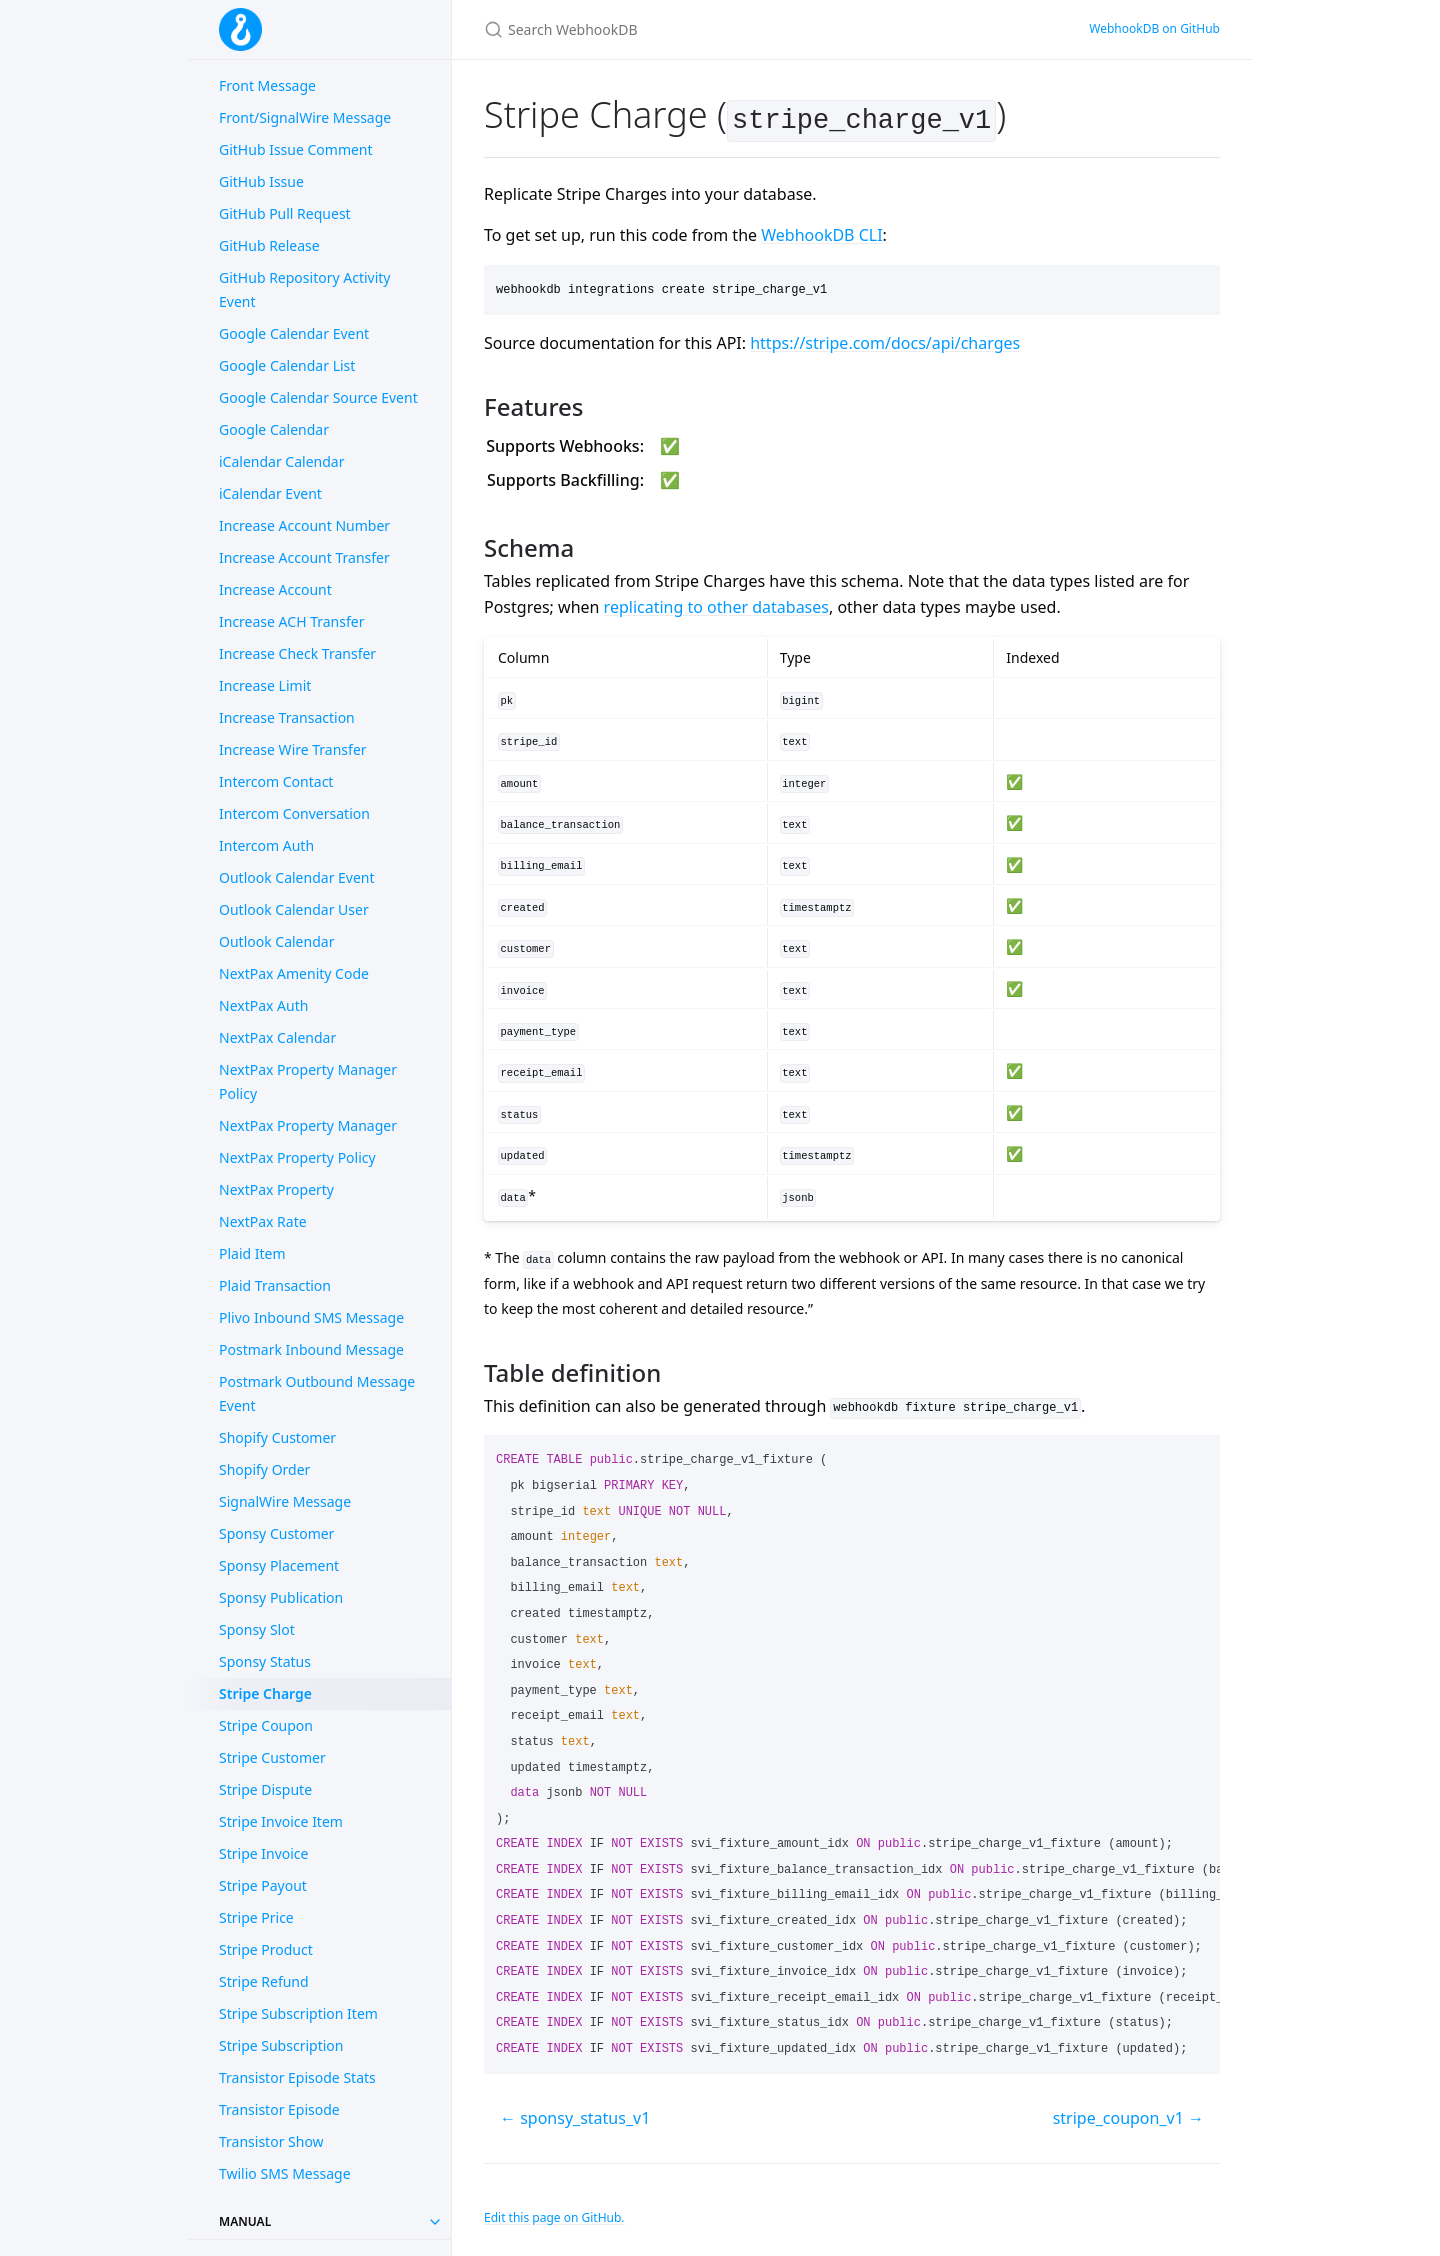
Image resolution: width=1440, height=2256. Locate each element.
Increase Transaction (287, 717)
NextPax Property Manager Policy (308, 1081)
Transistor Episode (279, 2109)
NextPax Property (276, 1189)
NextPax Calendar (277, 1037)
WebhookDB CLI (821, 232)
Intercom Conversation (294, 813)
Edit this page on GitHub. (554, 2213)
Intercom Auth (266, 845)
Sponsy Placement (279, 1565)
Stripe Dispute (265, 1789)
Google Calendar (274, 429)
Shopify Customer (277, 1437)
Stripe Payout (263, 1885)
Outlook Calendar (276, 941)
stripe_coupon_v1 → (1128, 2114)
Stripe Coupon (266, 1725)
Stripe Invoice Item (281, 1821)
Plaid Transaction (275, 1285)
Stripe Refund (264, 1981)
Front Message (267, 85)
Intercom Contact (276, 781)
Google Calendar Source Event (318, 397)
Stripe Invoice (264, 1853)
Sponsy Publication (281, 1597)
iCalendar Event (270, 493)
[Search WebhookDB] (720, 29)
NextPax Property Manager (308, 1125)
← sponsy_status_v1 (575, 2114)
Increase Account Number (304, 525)
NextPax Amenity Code (294, 973)
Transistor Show (271, 2141)
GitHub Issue (261, 181)
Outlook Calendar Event (297, 877)
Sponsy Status (265, 1661)
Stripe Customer (272, 1757)
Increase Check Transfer (297, 653)
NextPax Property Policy (297, 1157)
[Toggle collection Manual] (435, 2222)
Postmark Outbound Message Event (317, 1393)
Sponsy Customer (276, 1533)
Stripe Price (256, 1917)
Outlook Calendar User (294, 909)
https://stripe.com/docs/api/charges (885, 339)
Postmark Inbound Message (311, 1349)
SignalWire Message (285, 1501)
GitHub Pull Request (285, 213)
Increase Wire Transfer (293, 749)
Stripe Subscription (281, 2045)
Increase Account (275, 589)
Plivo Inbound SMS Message (311, 1317)
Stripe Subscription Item (298, 2013)
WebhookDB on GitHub (1154, 28)
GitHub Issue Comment (296, 149)
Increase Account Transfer (304, 557)
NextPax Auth (263, 1005)
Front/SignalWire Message (305, 117)
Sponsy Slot (257, 1629)
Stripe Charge (265, 1693)
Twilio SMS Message (285, 2173)
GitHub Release (269, 245)
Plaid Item (252, 1253)
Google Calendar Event (294, 333)
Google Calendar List (287, 365)
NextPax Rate (263, 1221)
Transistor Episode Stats (297, 2077)
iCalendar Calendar (281, 461)
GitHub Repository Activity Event (304, 289)
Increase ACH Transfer (291, 621)
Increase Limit (265, 685)
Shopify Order (264, 1469)
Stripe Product (266, 1949)
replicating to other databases (716, 603)
